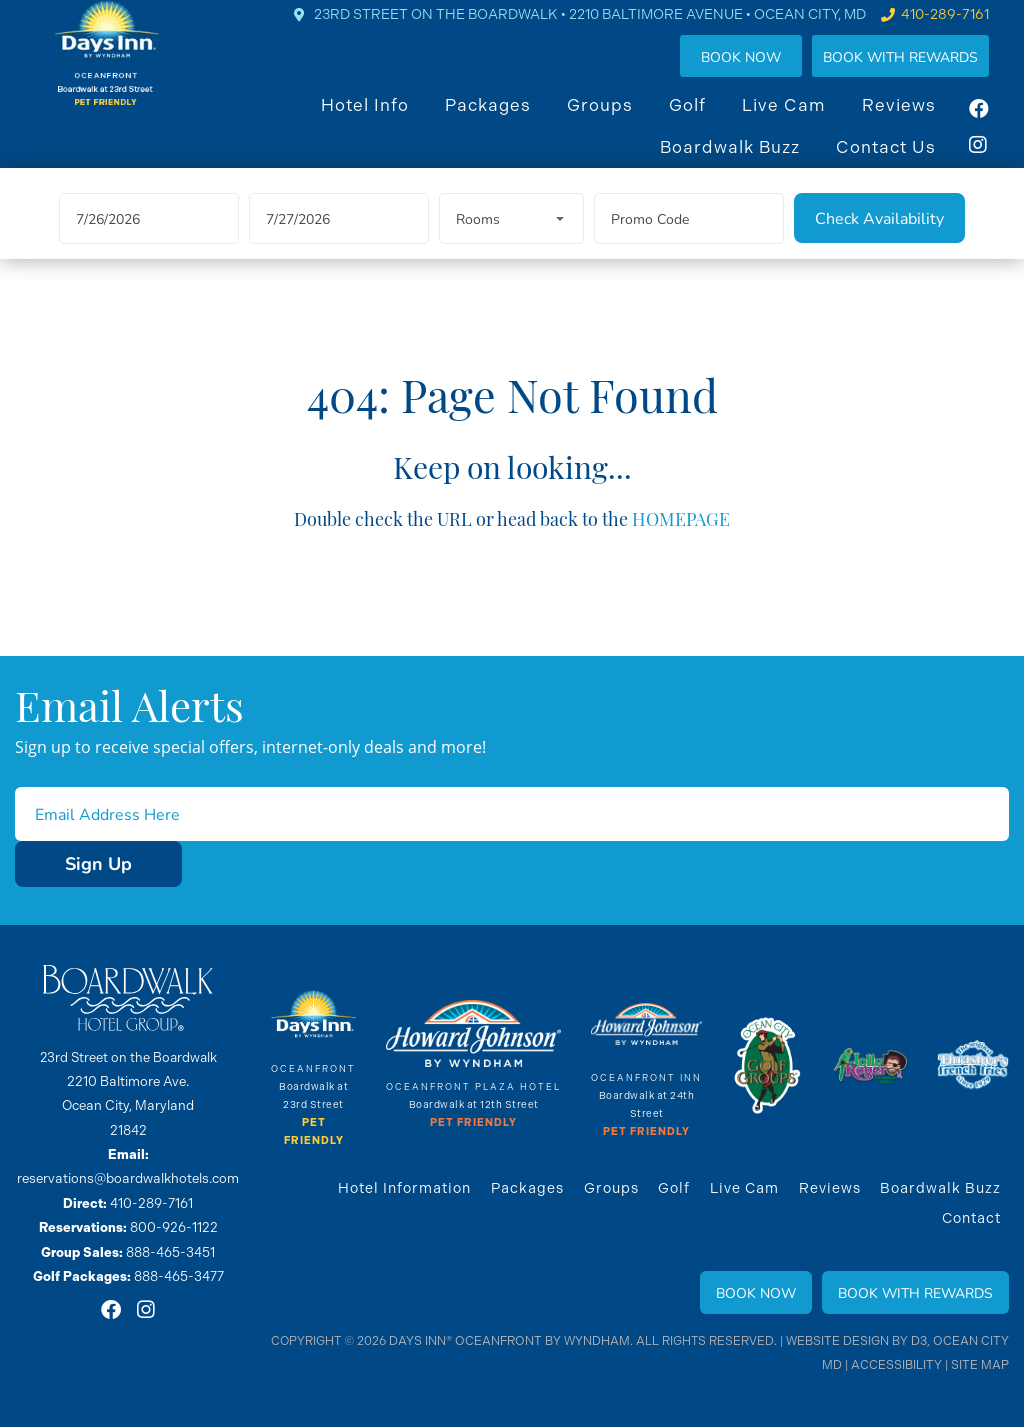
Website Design (840, 1341)
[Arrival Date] (149, 245)
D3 (921, 1341)
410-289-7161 (965, 30)
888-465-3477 (179, 1274)
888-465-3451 (170, 1250)
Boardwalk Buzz (750, 163)
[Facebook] (999, 125)
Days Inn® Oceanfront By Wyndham (514, 1341)
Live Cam (804, 121)
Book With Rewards (915, 1292)
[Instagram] (999, 161)
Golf (707, 121)
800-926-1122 (173, 1226)
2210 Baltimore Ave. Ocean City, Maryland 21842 (128, 1106)
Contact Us (906, 163)
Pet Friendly (474, 1124)
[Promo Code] (689, 245)
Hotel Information (407, 1188)
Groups (620, 121)
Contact (971, 1218)
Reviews (919, 121)
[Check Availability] (879, 245)
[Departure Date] (339, 245)
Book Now (761, 72)
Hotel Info (385, 121)
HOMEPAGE (681, 544)
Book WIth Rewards (920, 72)
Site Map (980, 1365)
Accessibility (898, 1365)
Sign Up (74, 865)
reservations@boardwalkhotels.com (128, 1178)
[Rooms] (511, 245)
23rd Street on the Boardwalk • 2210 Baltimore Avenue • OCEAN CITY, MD (610, 30)
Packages (508, 121)
